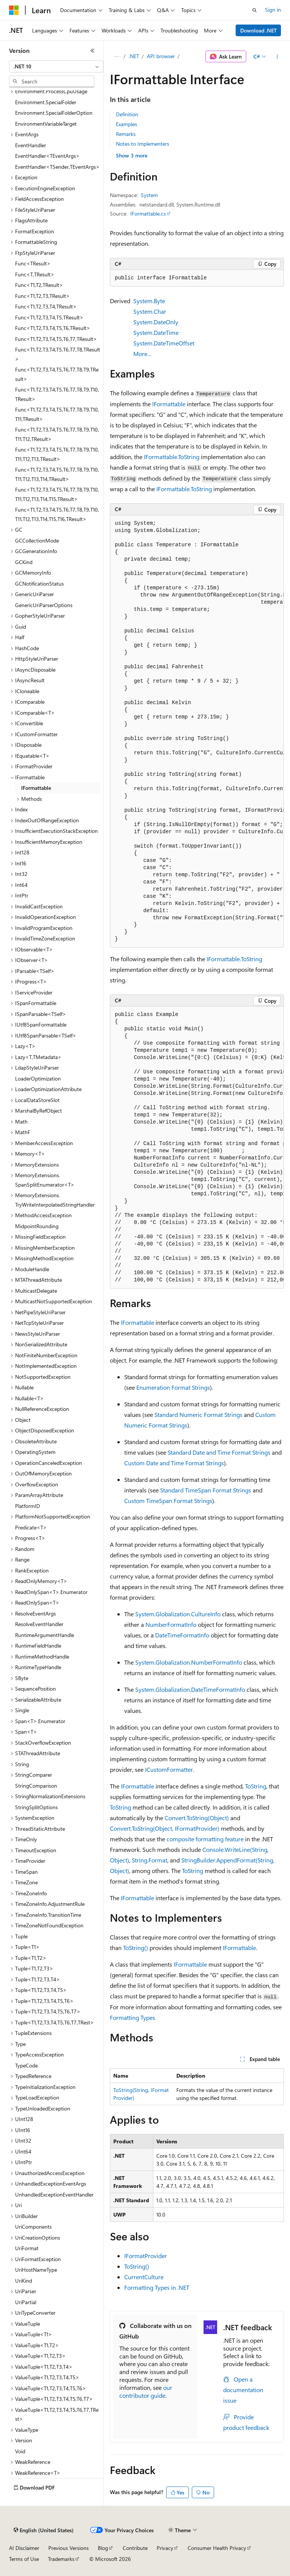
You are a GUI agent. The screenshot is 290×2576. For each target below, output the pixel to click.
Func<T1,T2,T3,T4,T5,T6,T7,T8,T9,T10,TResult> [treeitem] (57, 394)
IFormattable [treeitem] (36, 787)
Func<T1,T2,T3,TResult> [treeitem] (42, 295)
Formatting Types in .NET (156, 2287)
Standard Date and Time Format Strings (219, 1452)
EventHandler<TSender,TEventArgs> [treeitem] (57, 166)
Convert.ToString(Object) (197, 1818)
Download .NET (258, 30)
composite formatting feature (205, 1839)
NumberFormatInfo (170, 1624)
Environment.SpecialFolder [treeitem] (45, 102)
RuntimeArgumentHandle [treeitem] (44, 1635)
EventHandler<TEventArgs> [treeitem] (47, 155)
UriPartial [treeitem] (25, 2302)
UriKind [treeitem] (23, 2280)
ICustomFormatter (169, 1769)
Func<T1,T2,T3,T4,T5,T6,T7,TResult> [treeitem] (56, 338)
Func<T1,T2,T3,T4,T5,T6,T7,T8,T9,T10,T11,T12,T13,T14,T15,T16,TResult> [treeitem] (57, 514)
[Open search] (254, 10)
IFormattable (168, 404)
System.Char (149, 311)
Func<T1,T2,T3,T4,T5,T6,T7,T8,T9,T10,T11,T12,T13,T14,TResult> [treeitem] (57, 474)
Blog (103, 2547)
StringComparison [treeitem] (36, 1785)
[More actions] (277, 57)
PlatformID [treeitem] (27, 1505)
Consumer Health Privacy (217, 2547)
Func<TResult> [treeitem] (33, 263)
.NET (134, 56)
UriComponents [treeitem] (33, 2226)
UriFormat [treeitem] (27, 2248)
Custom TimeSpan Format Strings (168, 1501)
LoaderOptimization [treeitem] (38, 1078)
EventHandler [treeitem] (30, 145)
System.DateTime (156, 332)
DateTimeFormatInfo (182, 1635)
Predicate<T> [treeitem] (31, 1527)
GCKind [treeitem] (23, 562)
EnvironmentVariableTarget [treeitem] (46, 123)
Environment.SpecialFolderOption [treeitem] (54, 112)
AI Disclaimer (24, 2547)
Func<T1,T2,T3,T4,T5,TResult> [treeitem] (49, 317)
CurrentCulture (144, 2277)
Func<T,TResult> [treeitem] (34, 274)
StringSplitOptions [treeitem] (36, 1807)
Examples (126, 124)
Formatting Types (132, 2017)
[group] (197, 731)
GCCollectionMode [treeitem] (37, 540)
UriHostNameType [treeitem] (36, 2269)
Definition (127, 114)
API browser (161, 56)
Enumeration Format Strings (173, 1387)
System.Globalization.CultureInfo (178, 1614)
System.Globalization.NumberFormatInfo (188, 1662)
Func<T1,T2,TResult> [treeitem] (39, 284)
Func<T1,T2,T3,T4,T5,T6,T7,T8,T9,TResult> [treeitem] (57, 374)
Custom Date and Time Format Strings (174, 1463)
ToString (255, 1786)
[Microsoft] (14, 10)
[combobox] (56, 66)
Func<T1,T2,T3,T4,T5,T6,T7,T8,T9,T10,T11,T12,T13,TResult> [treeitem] (57, 454)
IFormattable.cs (148, 213)
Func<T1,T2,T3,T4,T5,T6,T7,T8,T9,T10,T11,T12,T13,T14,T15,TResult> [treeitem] (57, 494)
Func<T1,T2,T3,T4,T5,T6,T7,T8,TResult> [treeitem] (57, 354)
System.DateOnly (155, 322)
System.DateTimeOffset (163, 343)
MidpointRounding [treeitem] (37, 1226)
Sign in (273, 9)
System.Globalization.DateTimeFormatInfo (190, 1689)
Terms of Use (24, 2558)
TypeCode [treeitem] (26, 2065)
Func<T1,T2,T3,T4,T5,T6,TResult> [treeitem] (52, 327)
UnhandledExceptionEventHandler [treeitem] (54, 2194)
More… (142, 354)
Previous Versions (68, 2547)
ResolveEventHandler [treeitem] (39, 1624)
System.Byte (149, 301)
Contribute (135, 2547)
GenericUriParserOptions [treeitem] (43, 605)
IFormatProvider (145, 2256)
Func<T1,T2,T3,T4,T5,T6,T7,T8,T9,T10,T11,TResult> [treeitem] (57, 414)
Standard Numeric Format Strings (198, 1414)
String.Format (149, 1860)
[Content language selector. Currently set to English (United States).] (43, 2530)
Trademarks (61, 2558)
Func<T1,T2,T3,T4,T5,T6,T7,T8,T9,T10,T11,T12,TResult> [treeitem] (57, 434)
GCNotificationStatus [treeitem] (39, 583)
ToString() (135, 1948)
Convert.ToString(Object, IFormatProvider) (164, 1828)
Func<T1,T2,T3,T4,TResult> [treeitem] (46, 306)
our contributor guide (145, 2391)
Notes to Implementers (142, 143)
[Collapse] (92, 50)
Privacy (165, 2547)
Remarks (126, 133)
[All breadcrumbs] (116, 57)
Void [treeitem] (20, 2451)
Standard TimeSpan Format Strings (205, 1490)
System (149, 195)
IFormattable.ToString (171, 457)
